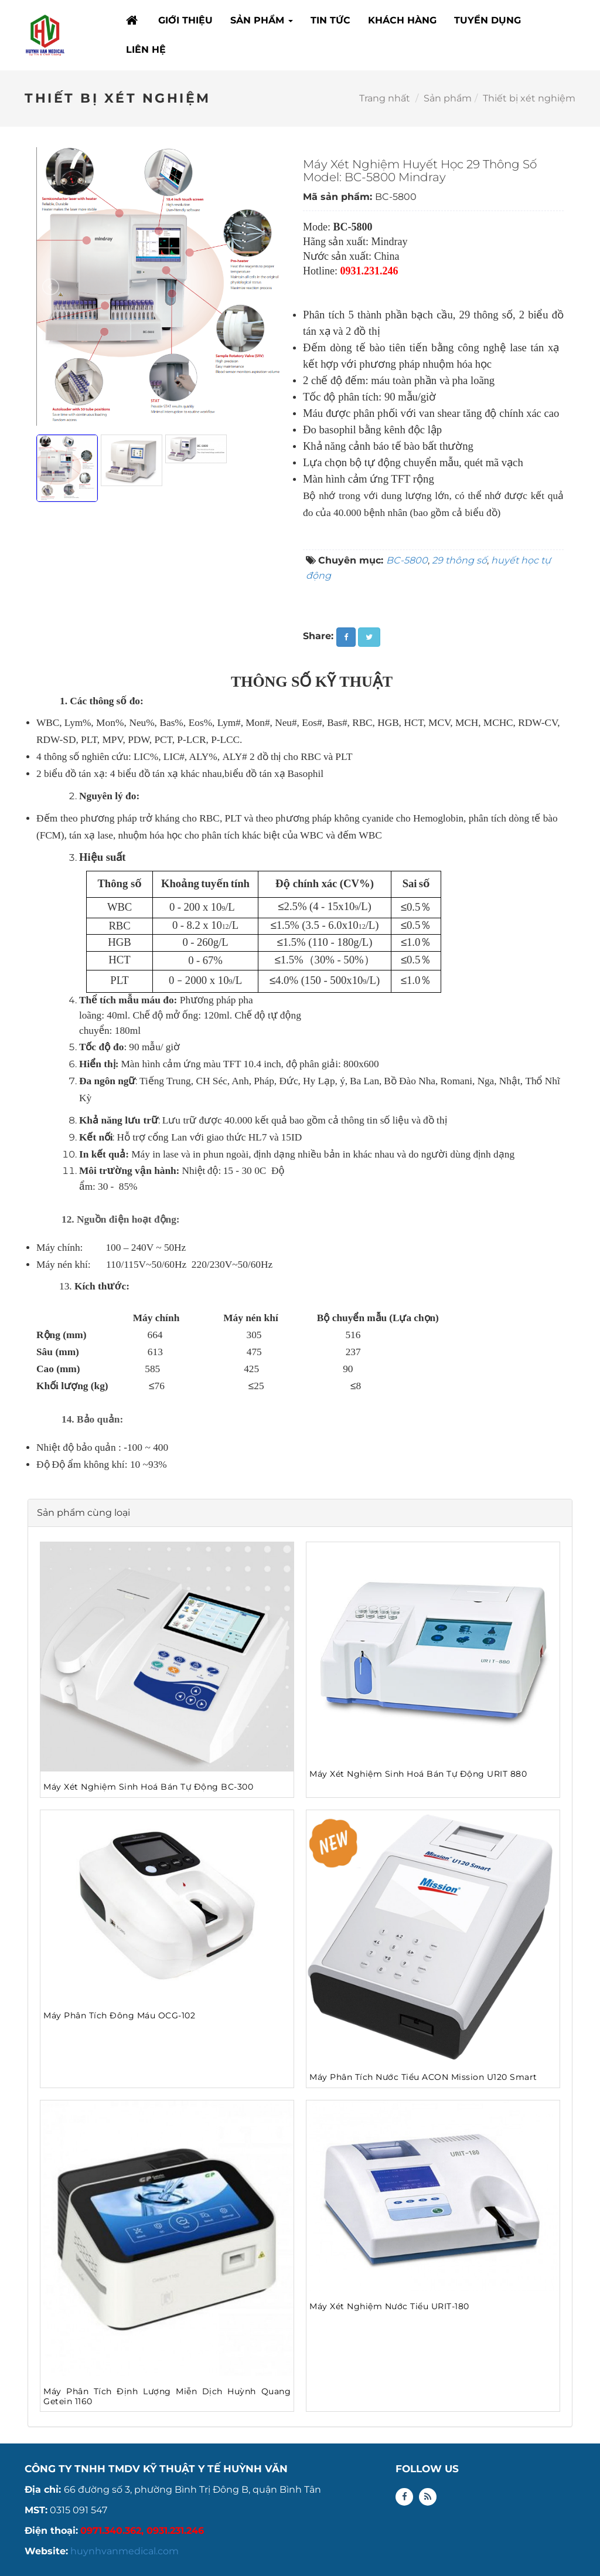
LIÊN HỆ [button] (146, 49)
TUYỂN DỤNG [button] (487, 20)
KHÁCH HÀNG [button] (402, 20)
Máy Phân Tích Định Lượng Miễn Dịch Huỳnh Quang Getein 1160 (167, 2396)
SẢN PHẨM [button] (262, 24)
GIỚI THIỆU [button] (185, 20)
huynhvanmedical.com (124, 2551)
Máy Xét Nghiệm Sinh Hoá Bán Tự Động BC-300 (148, 1786)
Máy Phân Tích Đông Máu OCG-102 (119, 2015)
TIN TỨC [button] (330, 20)
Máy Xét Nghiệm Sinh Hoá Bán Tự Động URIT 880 (418, 1774)
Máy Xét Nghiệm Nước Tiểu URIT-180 (389, 2306)
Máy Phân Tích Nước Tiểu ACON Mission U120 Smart (423, 2077)
